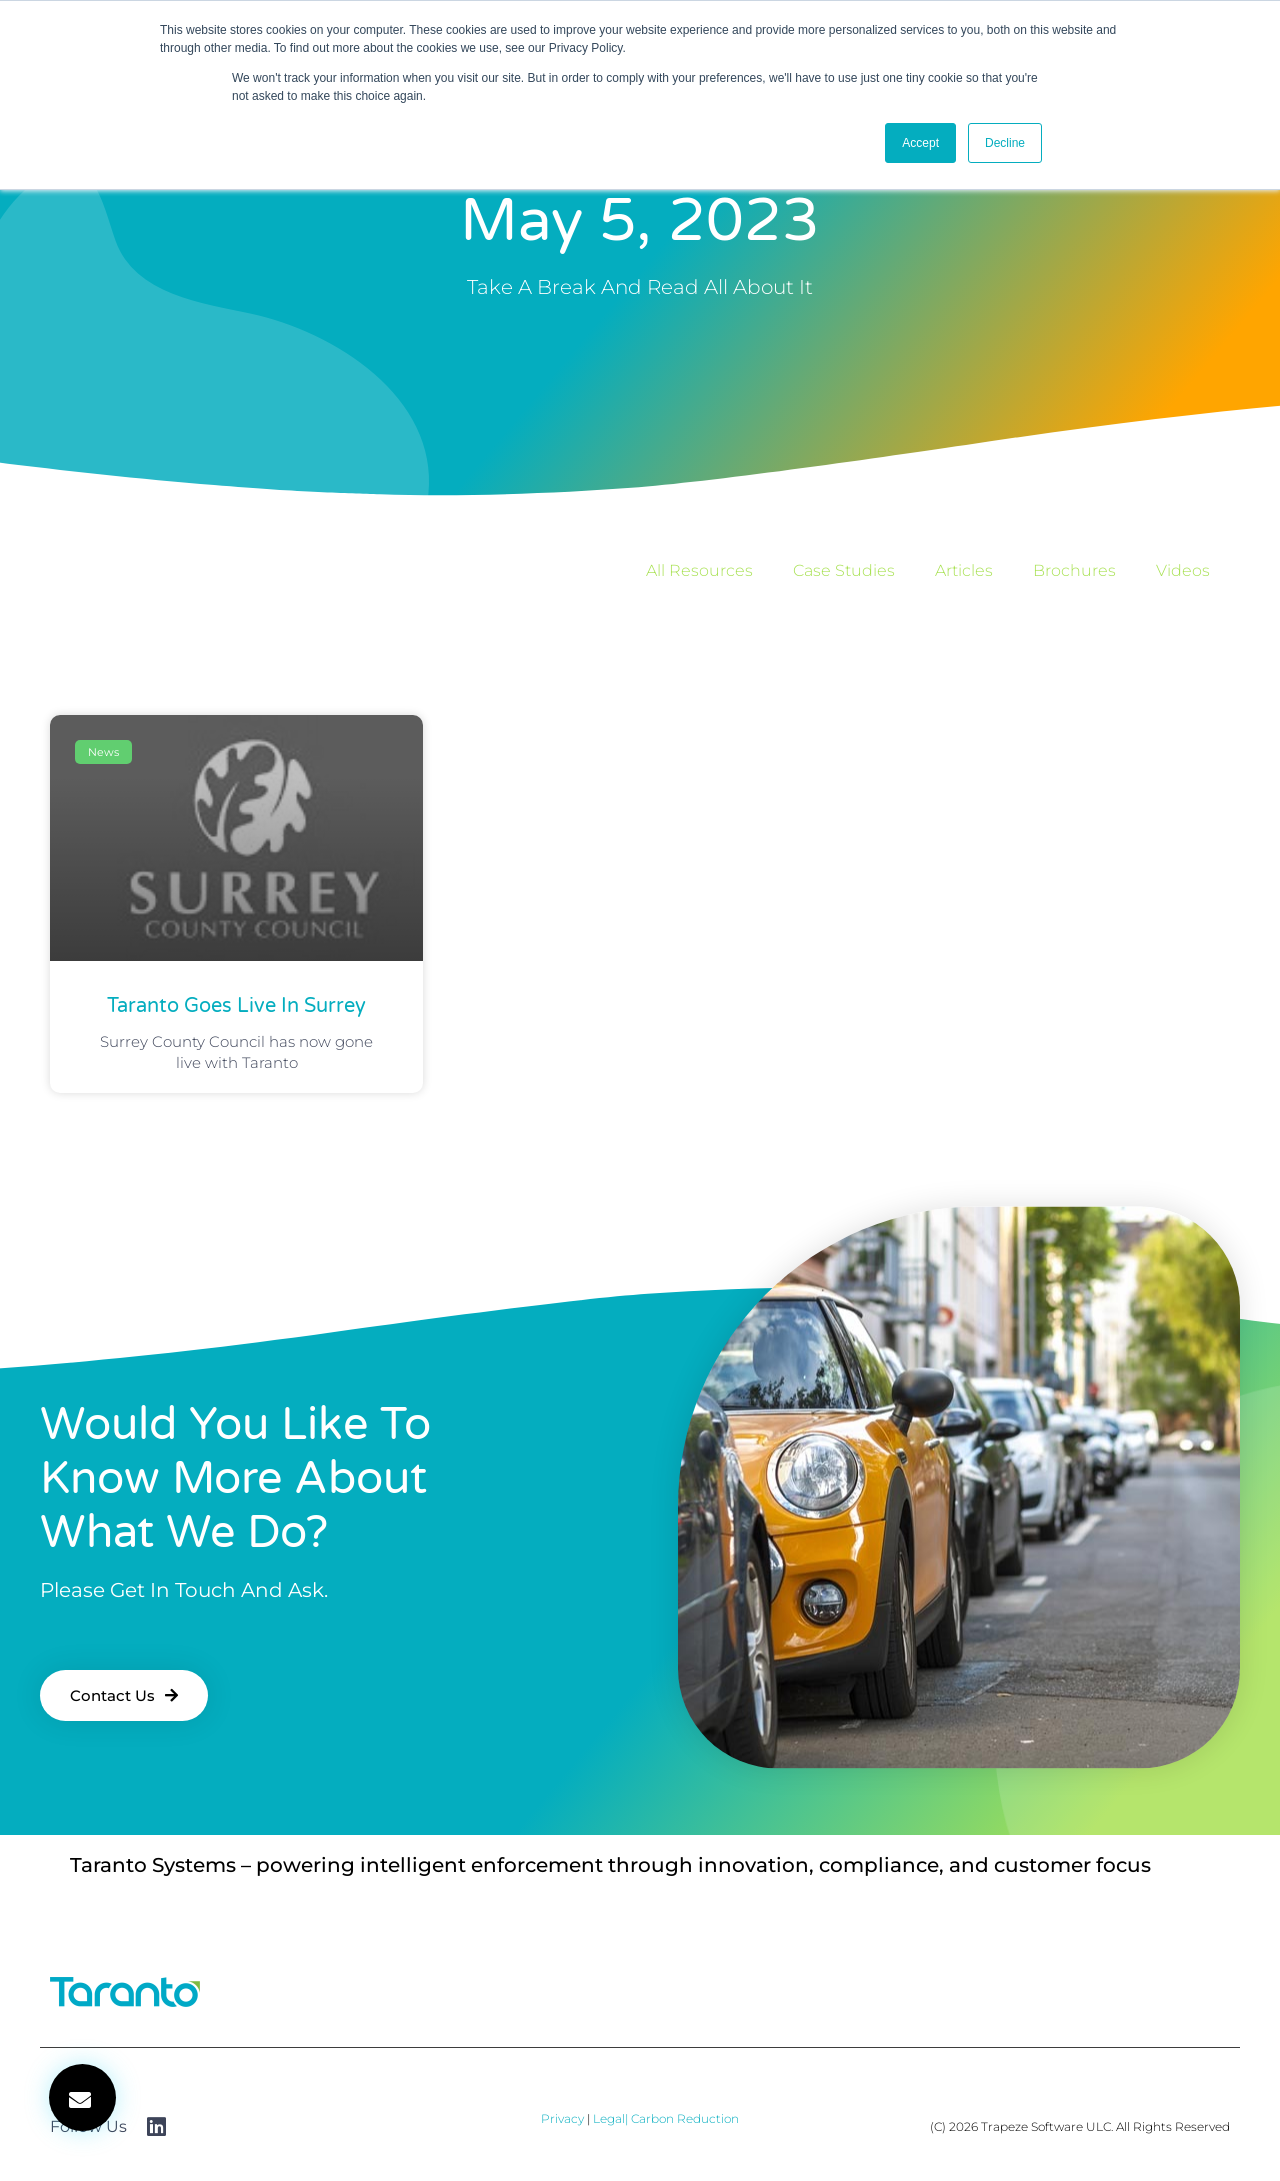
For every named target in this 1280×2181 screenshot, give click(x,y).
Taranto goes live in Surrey (236, 1006)
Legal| (612, 2118)
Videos (1183, 570)
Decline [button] (1005, 143)
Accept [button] (920, 143)
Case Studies (844, 570)
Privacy (562, 2118)
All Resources (699, 570)
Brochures (1074, 570)
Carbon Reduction (685, 2118)
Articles (964, 570)
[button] (82, 2097)
